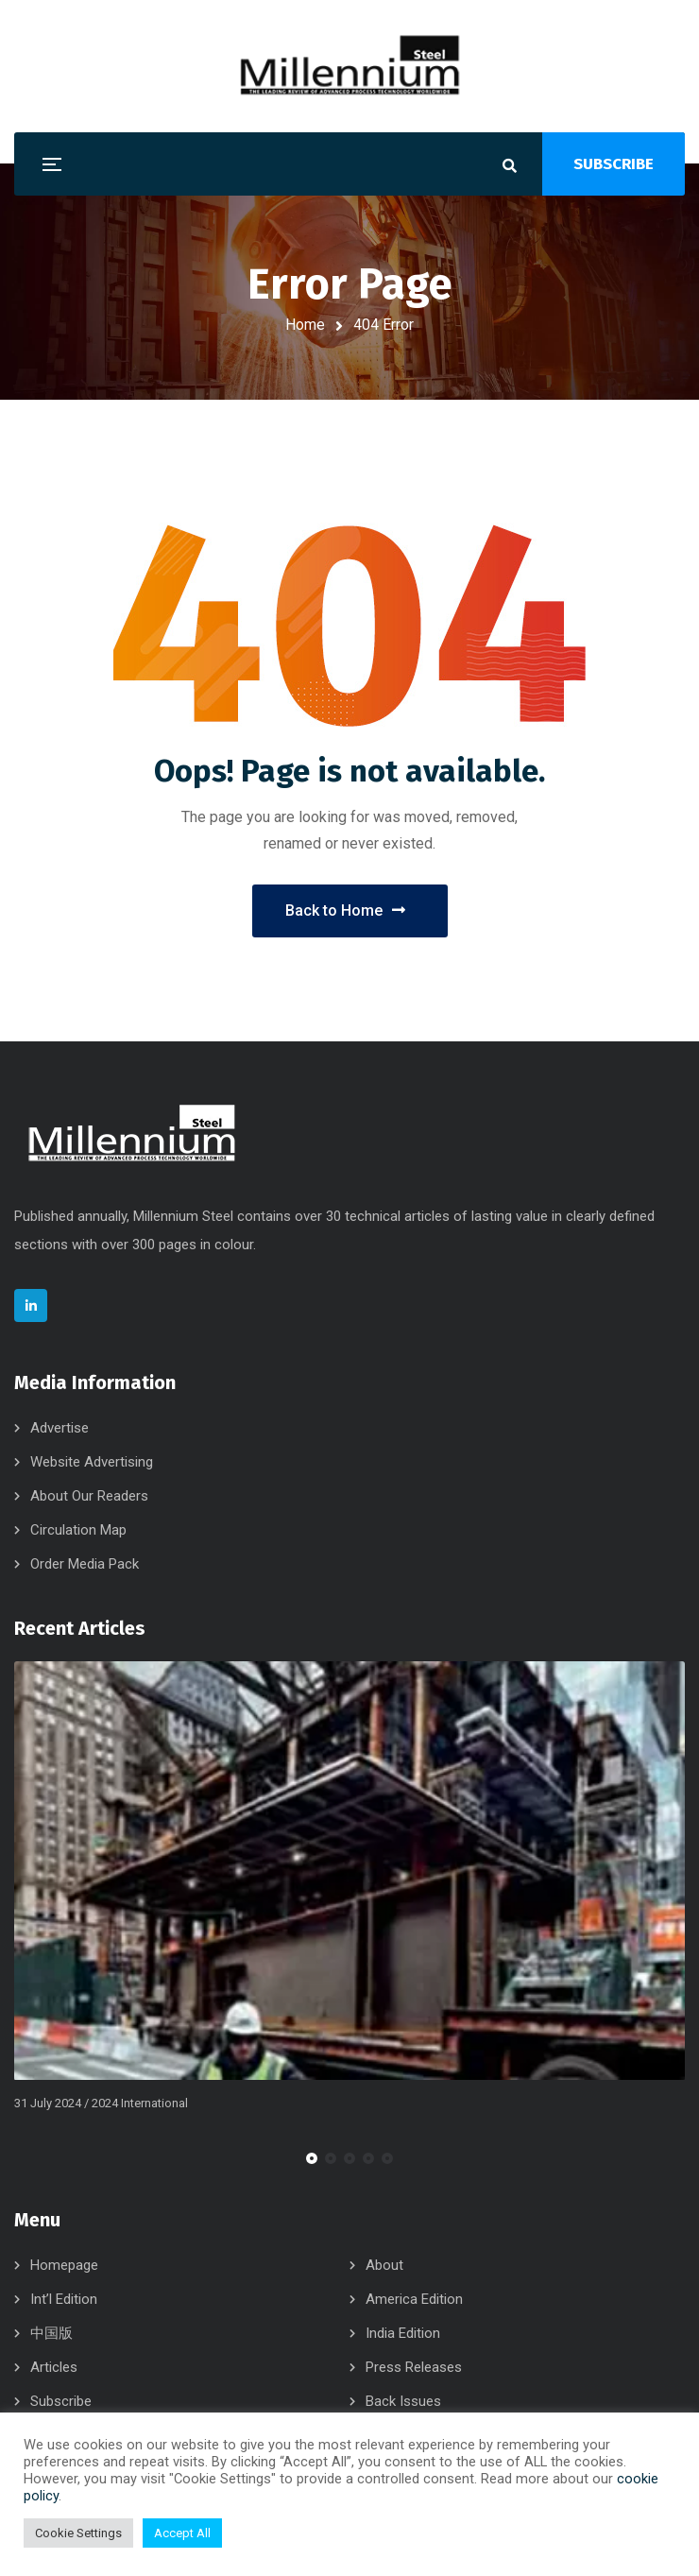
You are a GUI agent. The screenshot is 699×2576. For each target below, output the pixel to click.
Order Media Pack (84, 1563)
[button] (311, 2158)
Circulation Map (78, 1529)
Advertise (59, 1427)
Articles (53, 2367)
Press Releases (414, 2367)
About (384, 2265)
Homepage (64, 2265)
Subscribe (61, 2401)
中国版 (51, 2333)
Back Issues (403, 2401)
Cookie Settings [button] (78, 2533)
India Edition (403, 2333)
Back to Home (345, 910)
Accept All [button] (182, 2533)
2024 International (140, 2104)
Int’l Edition (63, 2299)
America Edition (414, 2299)
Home (305, 325)
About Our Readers (89, 1495)
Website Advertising (91, 1461)
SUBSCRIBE (613, 164)
